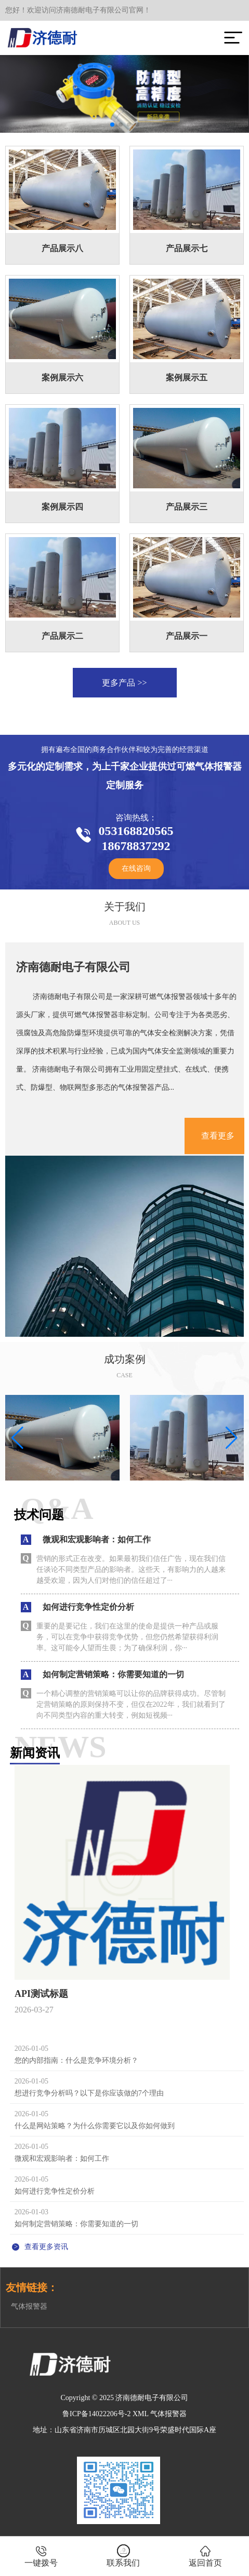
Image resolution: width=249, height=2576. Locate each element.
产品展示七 (186, 248)
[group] (62, 1438)
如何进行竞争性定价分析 (55, 2191)
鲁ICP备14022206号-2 (96, 2414)
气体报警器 (29, 2306)
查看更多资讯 (40, 2247)
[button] (112, 124)
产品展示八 (62, 248)
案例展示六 (62, 377)
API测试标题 (41, 1994)
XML (141, 2414)
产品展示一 (186, 636)
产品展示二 (62, 636)
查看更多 (217, 1135)
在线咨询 (136, 868)
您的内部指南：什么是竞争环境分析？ (76, 2060)
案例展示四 (62, 506)
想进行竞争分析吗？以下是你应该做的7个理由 (89, 2093)
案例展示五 (186, 377)
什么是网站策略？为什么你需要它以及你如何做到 (95, 2126)
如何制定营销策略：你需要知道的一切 (76, 2224)
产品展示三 (186, 506)
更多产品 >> (124, 682)
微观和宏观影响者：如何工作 (62, 2158)
